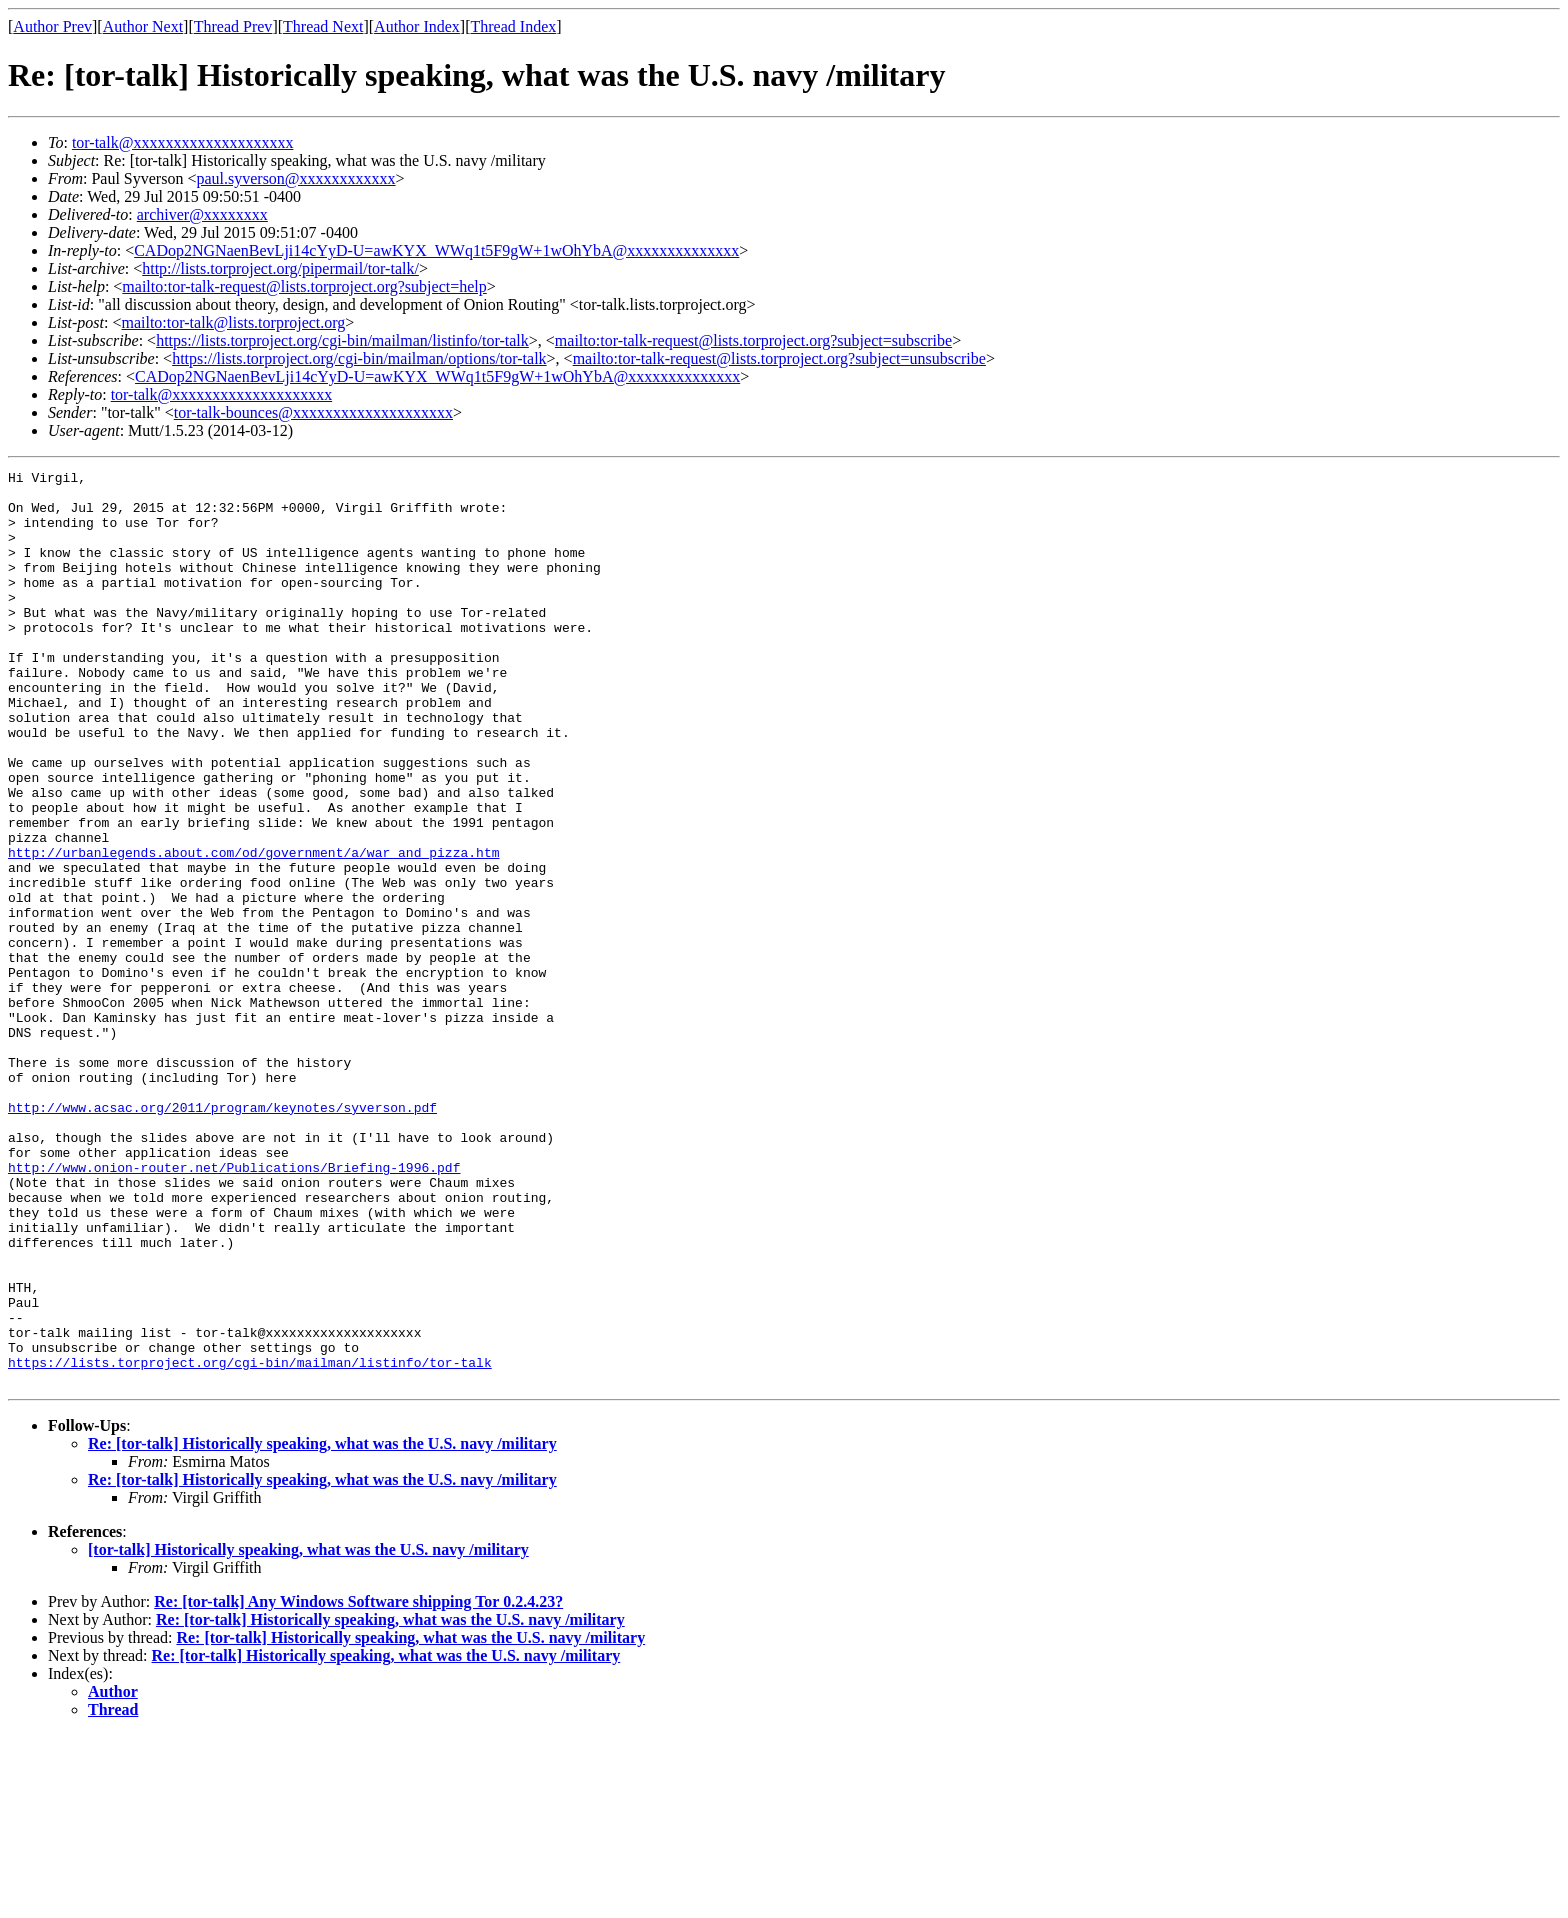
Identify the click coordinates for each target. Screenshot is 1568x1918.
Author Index (417, 26)
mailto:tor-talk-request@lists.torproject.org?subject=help (304, 286)
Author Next (143, 26)
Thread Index (514, 26)
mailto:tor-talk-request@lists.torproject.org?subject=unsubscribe (779, 358)
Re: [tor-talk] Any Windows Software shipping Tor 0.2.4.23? (358, 1784)
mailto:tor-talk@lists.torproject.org (233, 322)
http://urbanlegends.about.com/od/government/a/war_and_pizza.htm (253, 930)
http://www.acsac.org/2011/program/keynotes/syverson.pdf (222, 1236)
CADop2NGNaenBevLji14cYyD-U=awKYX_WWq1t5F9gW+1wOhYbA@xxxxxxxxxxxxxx (436, 250)
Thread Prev (233, 26)
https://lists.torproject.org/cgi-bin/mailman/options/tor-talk (359, 358)
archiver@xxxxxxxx (202, 214)
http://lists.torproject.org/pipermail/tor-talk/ (280, 268)
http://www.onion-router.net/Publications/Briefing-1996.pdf (234, 1308)
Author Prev (52, 26)
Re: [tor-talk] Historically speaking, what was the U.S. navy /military (322, 1626)
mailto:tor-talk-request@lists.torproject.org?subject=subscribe (753, 340)
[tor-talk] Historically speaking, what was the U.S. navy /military (308, 1732)
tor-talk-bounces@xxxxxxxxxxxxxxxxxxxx (313, 412)
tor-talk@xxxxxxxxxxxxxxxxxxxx (183, 142)
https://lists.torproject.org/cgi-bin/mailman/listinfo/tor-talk (342, 340)
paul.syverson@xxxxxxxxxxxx (295, 178)
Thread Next (323, 26)
